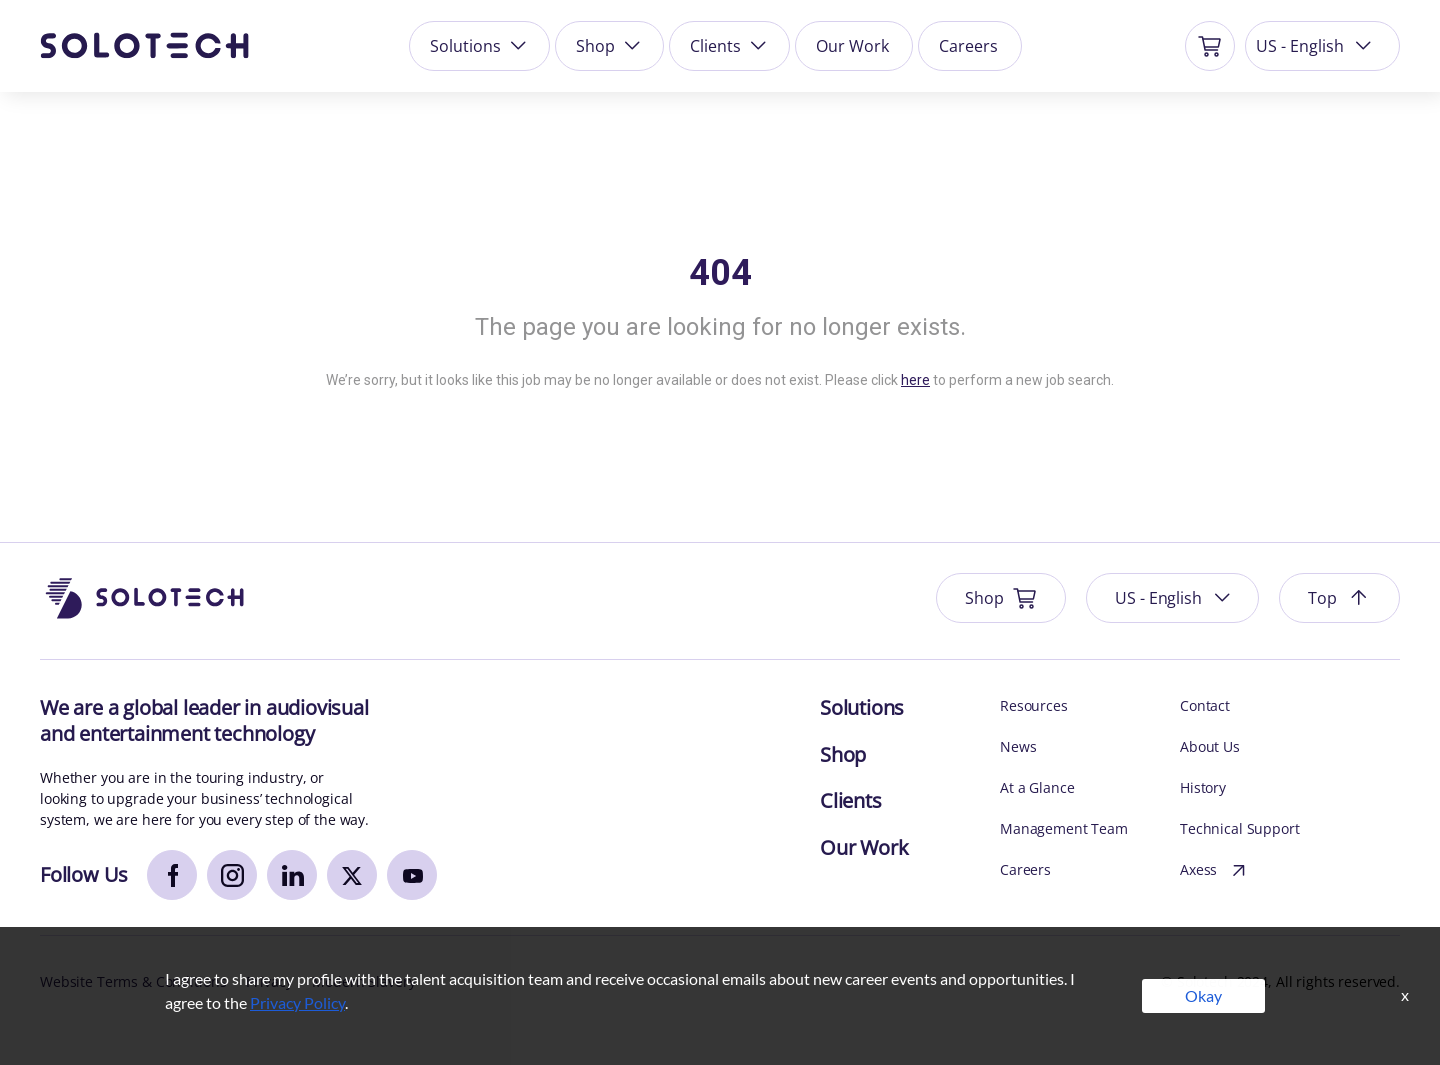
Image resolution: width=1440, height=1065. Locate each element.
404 (720, 273)
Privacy (269, 981)
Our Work (852, 46)
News (1018, 746)
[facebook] (172, 875)
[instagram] (232, 875)
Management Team (1064, 828)
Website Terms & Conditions (133, 981)
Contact (1205, 705)
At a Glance (1037, 787)
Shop (610, 46)
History (1203, 787)
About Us (1210, 746)
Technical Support (1240, 828)
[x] (352, 875)
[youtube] (412, 875)
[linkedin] (292, 875)
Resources (1034, 705)
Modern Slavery (363, 981)
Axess (1215, 871)
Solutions (480, 46)
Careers (968, 46)
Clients (730, 46)
